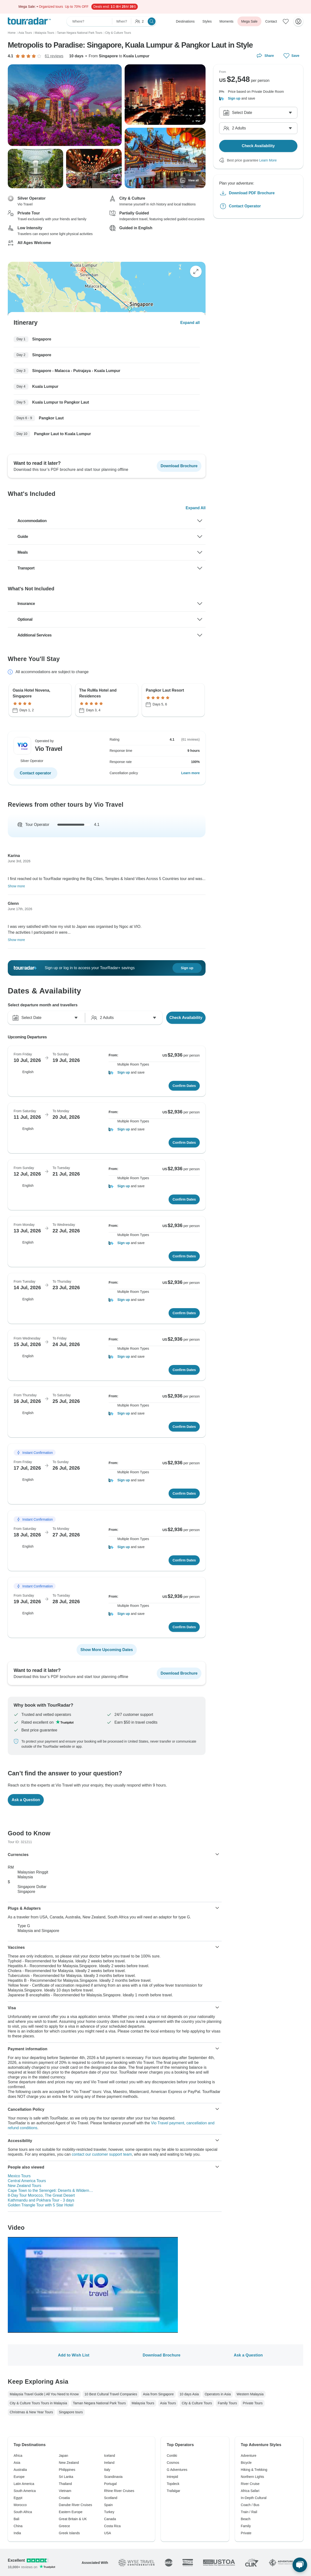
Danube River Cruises (75, 2532)
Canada (110, 2546)
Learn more (190, 773)
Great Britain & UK (73, 2546)
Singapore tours (71, 2439)
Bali (16, 2546)
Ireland (109, 2490)
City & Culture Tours (197, 2430)
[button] (154, 1099)
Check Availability (185, 1018)
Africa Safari (250, 2518)
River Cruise (250, 2511)
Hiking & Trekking (254, 2497)
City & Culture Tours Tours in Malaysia (38, 2430)
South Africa (23, 2539)
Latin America (24, 2511)
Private (246, 2560)
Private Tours (252, 2430)
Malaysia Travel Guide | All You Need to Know (44, 2421)
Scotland (110, 2525)
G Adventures (177, 2497)
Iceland (109, 2483)
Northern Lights (252, 2504)
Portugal (110, 2511)
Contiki (172, 2483)
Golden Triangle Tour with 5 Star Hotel (40, 2232)
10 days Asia (189, 2421)
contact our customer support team (102, 2181)
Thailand (65, 2511)
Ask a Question (248, 2382)
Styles (207, 21)
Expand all (190, 323)
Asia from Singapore (158, 2421)
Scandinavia (113, 2504)
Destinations (185, 21)
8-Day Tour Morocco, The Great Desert (41, 2222)
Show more (16, 886)
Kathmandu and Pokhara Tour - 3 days (41, 2227)
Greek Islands (69, 2560)
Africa (18, 2483)
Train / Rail (249, 2539)
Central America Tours (27, 2208)
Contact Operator (245, 206)
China (18, 2553)
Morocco (20, 2532)
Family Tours (227, 2430)
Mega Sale (249, 21)
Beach (246, 2546)
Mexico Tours (19, 2203)
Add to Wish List (73, 2382)
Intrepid (172, 2504)
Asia (17, 2490)
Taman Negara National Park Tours (99, 2430)
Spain (108, 2532)
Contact (271, 21)
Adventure (248, 2483)
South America (25, 2518)
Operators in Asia (218, 2421)
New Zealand (69, 2490)
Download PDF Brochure (252, 193)
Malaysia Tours (143, 2430)
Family (246, 2553)
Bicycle (246, 2490)
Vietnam (65, 2518)
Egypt (18, 2525)
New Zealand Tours (24, 2213)
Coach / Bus (250, 2532)
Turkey (109, 2539)
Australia (20, 2497)
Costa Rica (112, 2553)
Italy (107, 2497)
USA (107, 2560)
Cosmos (173, 2490)
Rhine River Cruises (119, 2518)
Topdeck (173, 2511)
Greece (64, 2553)
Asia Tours (168, 2430)
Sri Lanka (66, 2504)
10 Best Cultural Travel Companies (111, 2421)
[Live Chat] (300, 2565)
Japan (63, 2483)
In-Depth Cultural (254, 2525)
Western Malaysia (250, 2421)
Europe (19, 2504)
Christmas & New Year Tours (31, 2439)
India (17, 2560)
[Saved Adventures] (286, 21)
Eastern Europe (70, 2539)
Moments (226, 21)
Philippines (67, 2497)
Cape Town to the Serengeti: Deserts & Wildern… (50, 2218)
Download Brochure (161, 2382)
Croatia (64, 2525)
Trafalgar (173, 2518)
